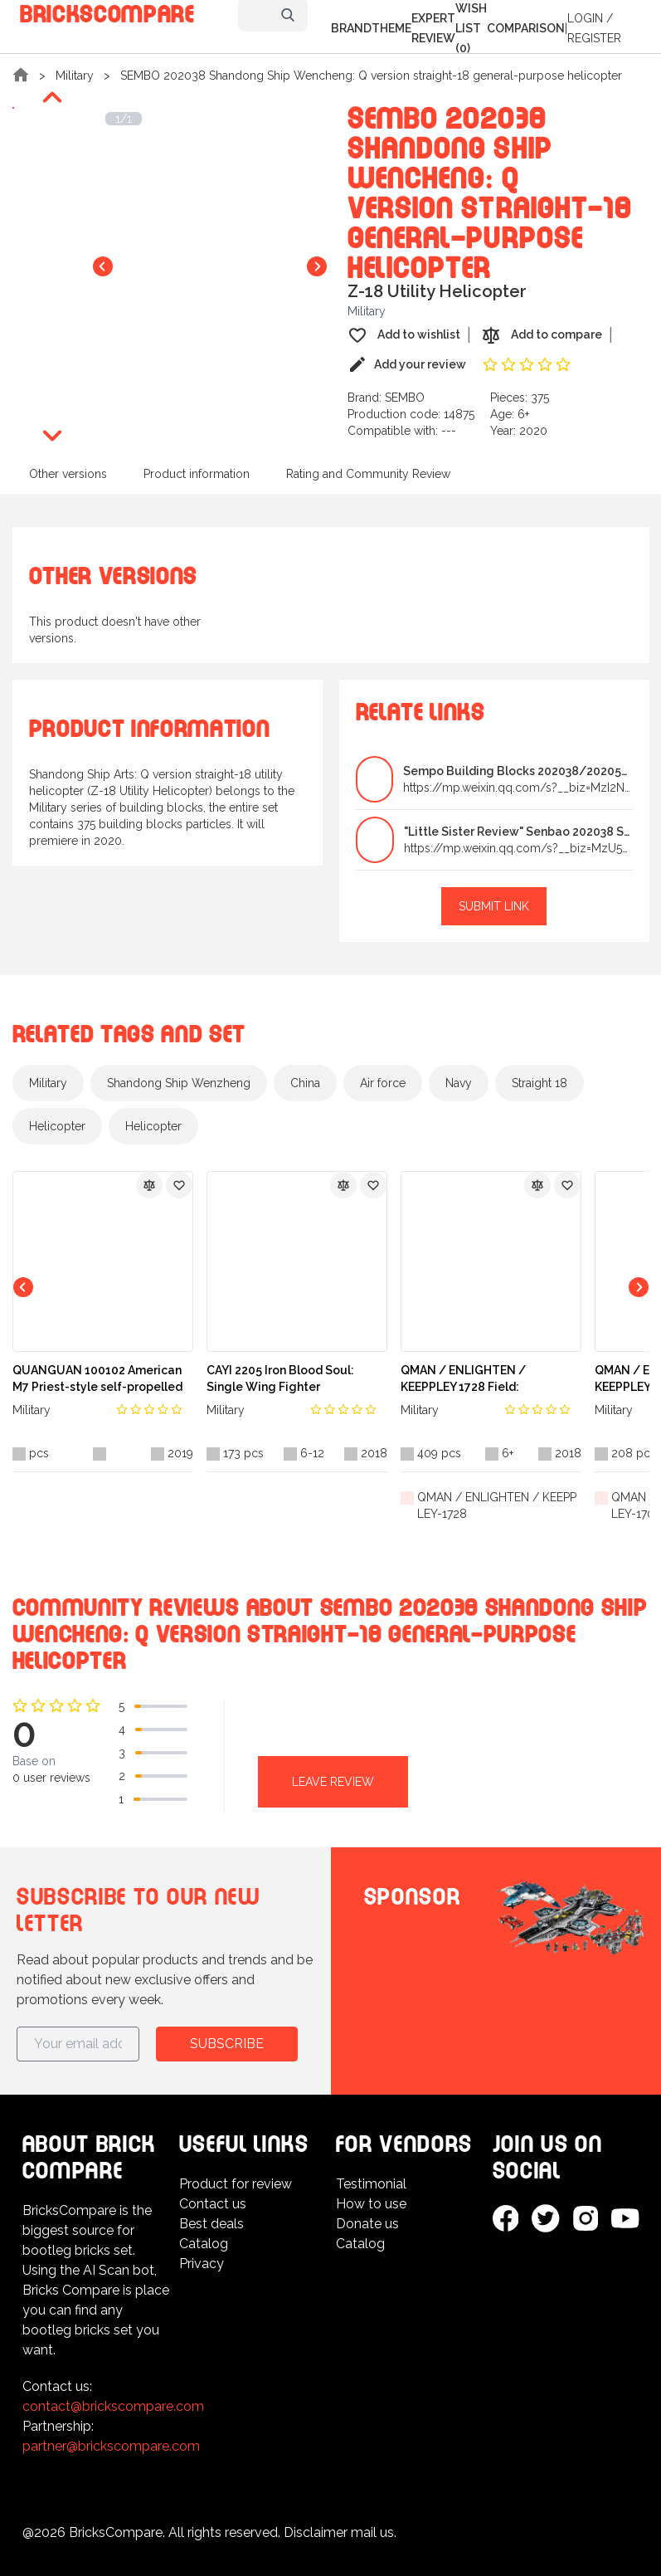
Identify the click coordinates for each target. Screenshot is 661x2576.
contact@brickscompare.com (113, 2406)
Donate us (367, 2224)
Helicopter (57, 1126)
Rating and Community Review (368, 474)
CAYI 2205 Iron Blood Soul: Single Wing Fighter (280, 1378)
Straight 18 (539, 1083)
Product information (196, 474)
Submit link (494, 906)
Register (594, 38)
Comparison (526, 28)
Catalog (203, 2244)
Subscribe (227, 2044)
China (305, 1083)
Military (75, 75)
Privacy (201, 2263)
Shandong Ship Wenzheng (178, 1083)
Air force (383, 1083)
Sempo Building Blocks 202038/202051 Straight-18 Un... (517, 771)
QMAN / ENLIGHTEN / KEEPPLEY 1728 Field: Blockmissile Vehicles (463, 1379)
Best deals (211, 2224)
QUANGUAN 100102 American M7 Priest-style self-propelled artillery (97, 1379)
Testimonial (371, 2184)
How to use (371, 2204)
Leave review (333, 1781)
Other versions (68, 474)
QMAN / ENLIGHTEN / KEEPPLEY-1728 (496, 1505)
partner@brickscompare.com (111, 2446)
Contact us (212, 2204)
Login (585, 18)
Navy (458, 1083)
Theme (391, 28)
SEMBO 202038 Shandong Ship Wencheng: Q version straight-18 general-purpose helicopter (371, 75)
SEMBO (405, 397)
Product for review (235, 2184)
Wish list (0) (471, 28)
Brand (351, 28)
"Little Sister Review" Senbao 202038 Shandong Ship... (518, 831)
